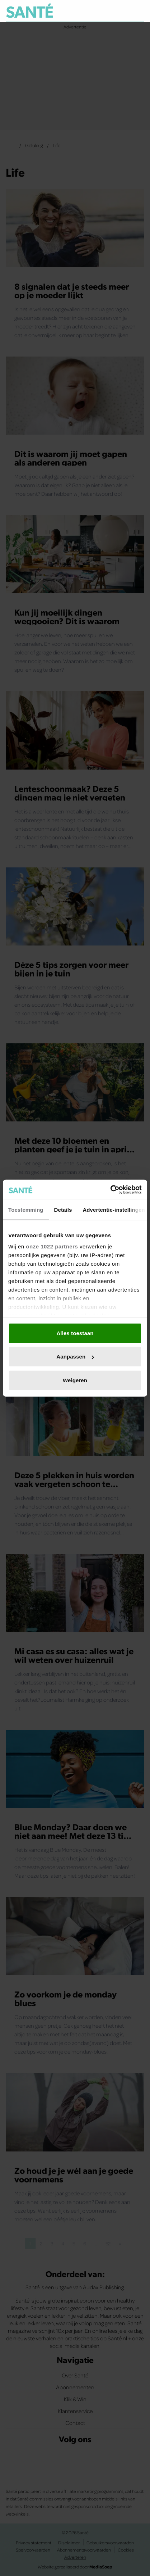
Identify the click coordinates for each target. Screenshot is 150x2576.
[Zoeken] (138, 11)
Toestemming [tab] (25, 1209)
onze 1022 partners (52, 1246)
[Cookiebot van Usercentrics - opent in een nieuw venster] (110, 1189)
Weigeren (75, 1380)
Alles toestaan (74, 1333)
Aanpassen (75, 1356)
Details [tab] (63, 1209)
